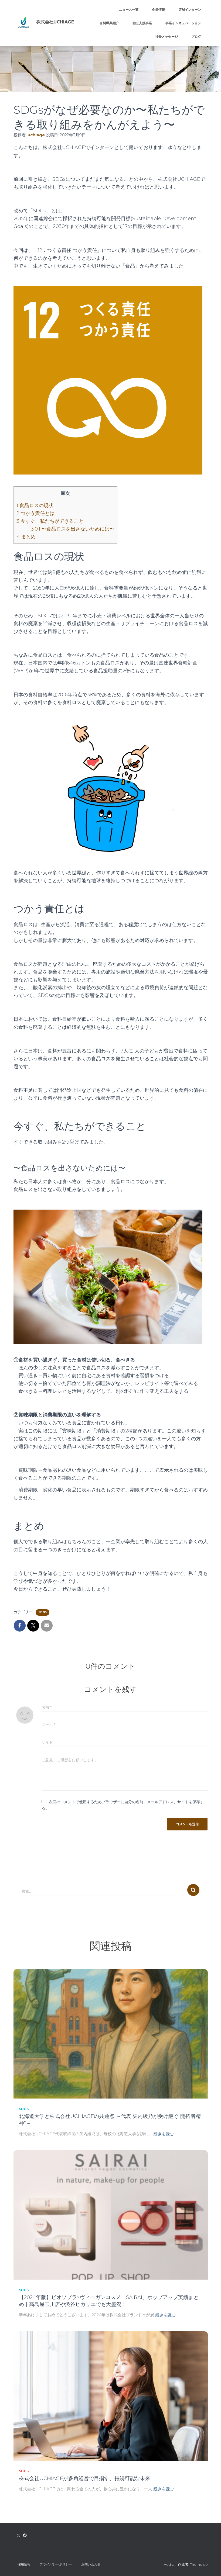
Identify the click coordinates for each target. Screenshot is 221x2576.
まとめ (26, 537)
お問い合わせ (91, 2564)
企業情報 (158, 10)
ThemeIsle (199, 2564)
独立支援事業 (142, 23)
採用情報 (24, 2564)
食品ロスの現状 (34, 505)
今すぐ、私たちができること (50, 521)
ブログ (196, 36)
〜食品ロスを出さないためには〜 (72, 529)
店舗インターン (189, 10)
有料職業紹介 (109, 23)
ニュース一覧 (128, 10)
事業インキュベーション (183, 23)
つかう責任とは (35, 513)
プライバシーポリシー (56, 2564)
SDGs (42, 1612)
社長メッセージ (166, 36)
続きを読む (164, 2133)
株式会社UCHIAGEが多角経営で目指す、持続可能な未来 (84, 2478)
